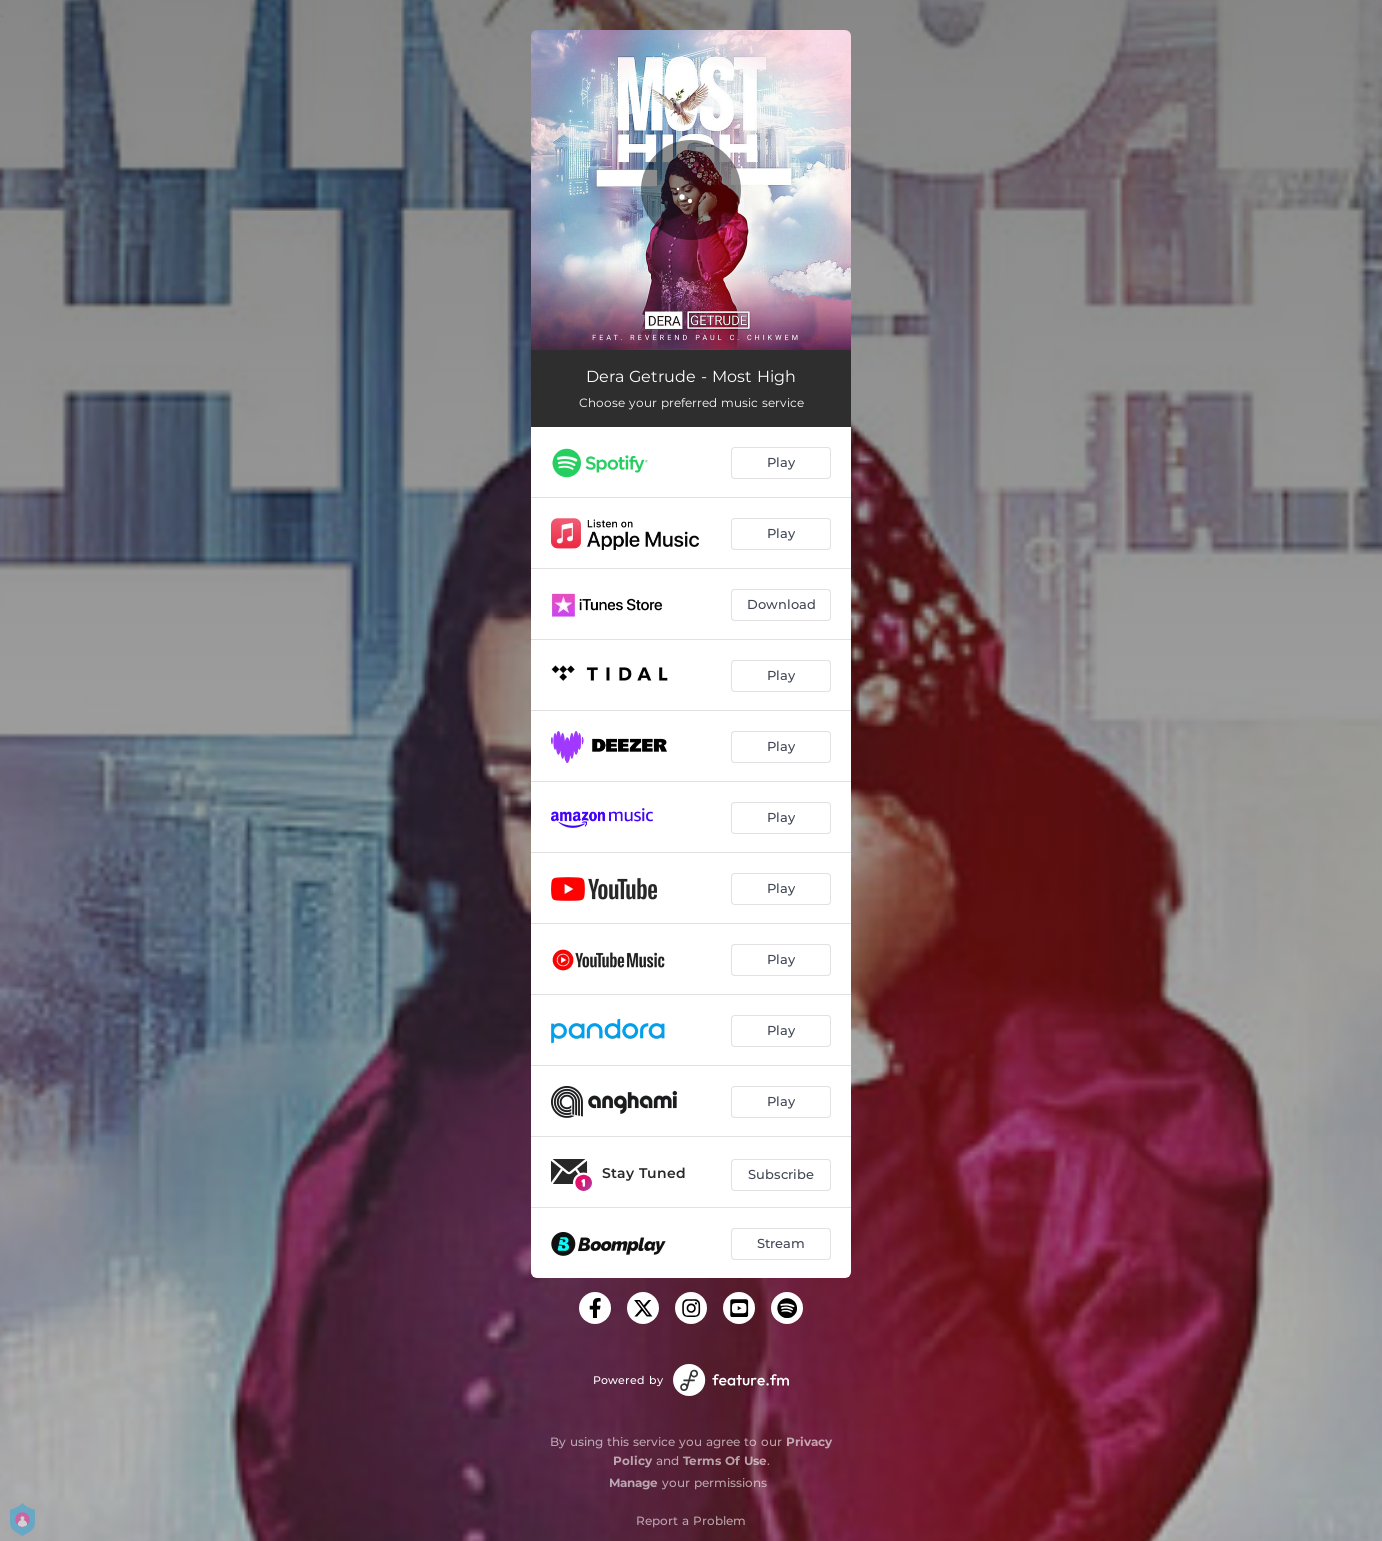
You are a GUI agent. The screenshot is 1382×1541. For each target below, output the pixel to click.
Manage (633, 1482)
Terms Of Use (725, 1460)
